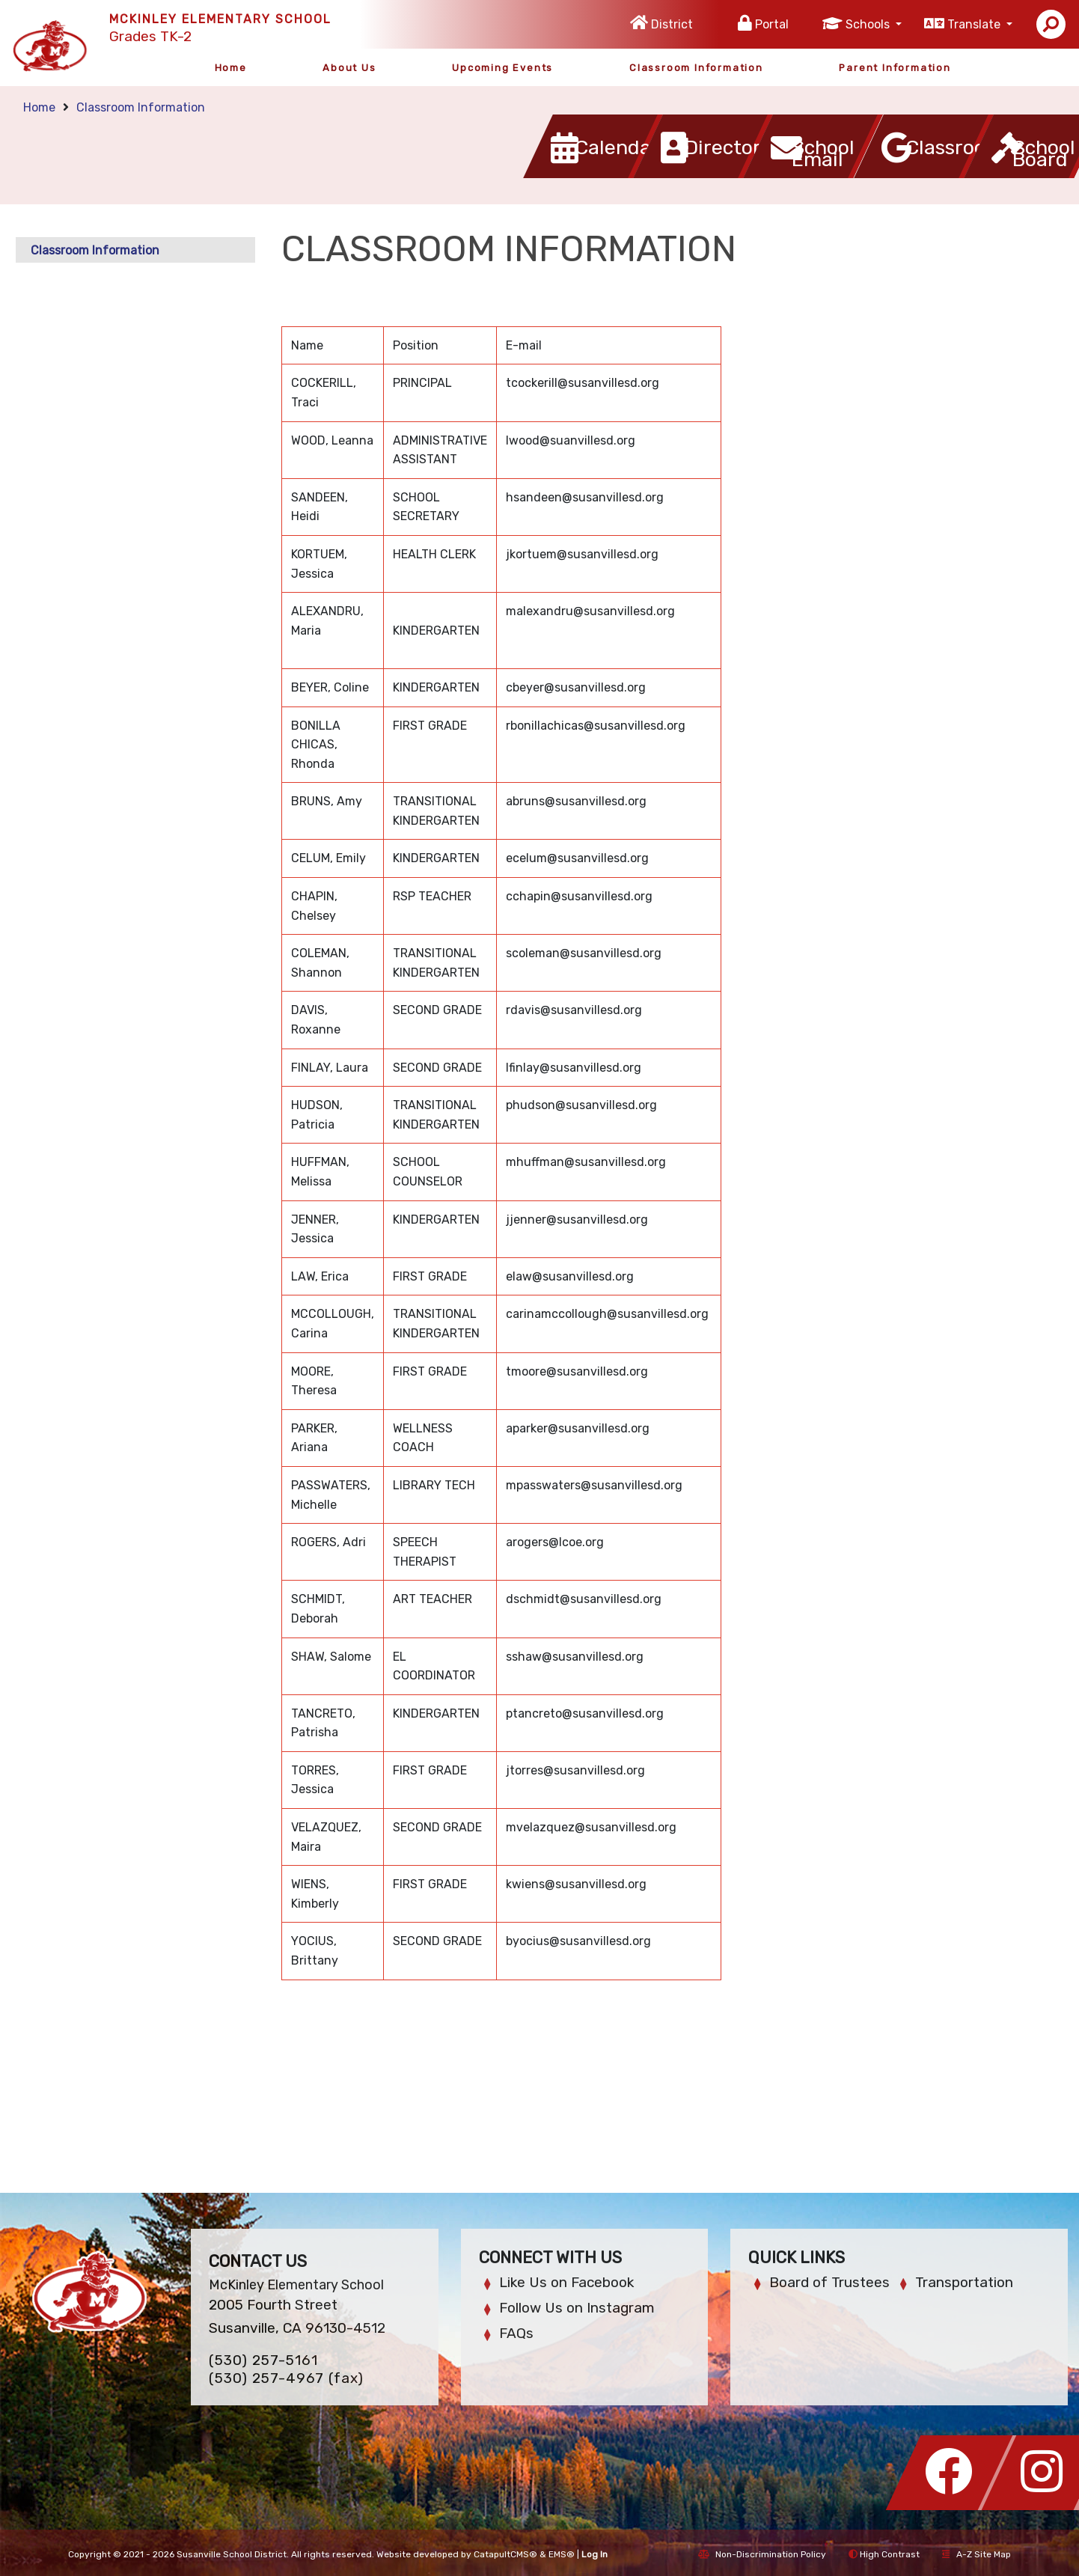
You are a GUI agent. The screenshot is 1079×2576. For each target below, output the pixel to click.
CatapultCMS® (505, 2554)
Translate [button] (975, 24)
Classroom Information (696, 67)
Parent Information (894, 67)
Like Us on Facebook (566, 2282)
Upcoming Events (502, 67)
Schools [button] (869, 24)
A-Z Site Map (976, 2554)
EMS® (561, 2554)
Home (231, 67)
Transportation (964, 2282)
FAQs (516, 2333)
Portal (772, 24)
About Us (349, 67)
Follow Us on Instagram (577, 2307)
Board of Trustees (829, 2282)
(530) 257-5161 (263, 2360)
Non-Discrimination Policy (762, 2554)
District (672, 24)
